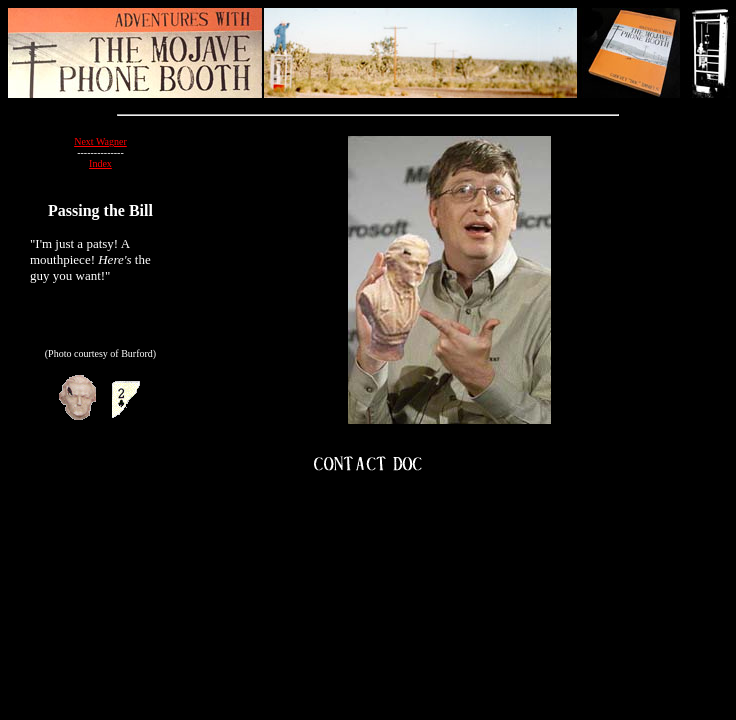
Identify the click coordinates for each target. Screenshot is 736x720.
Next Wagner (100, 141)
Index (100, 163)
